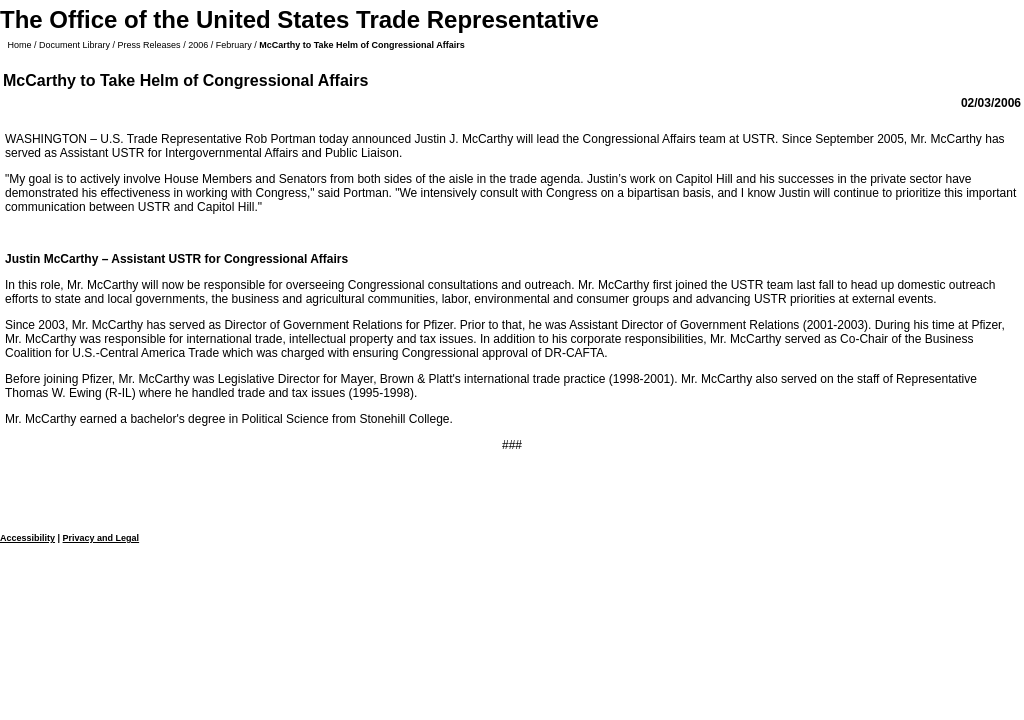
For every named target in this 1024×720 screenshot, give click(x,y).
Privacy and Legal (101, 538)
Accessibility (27, 538)
